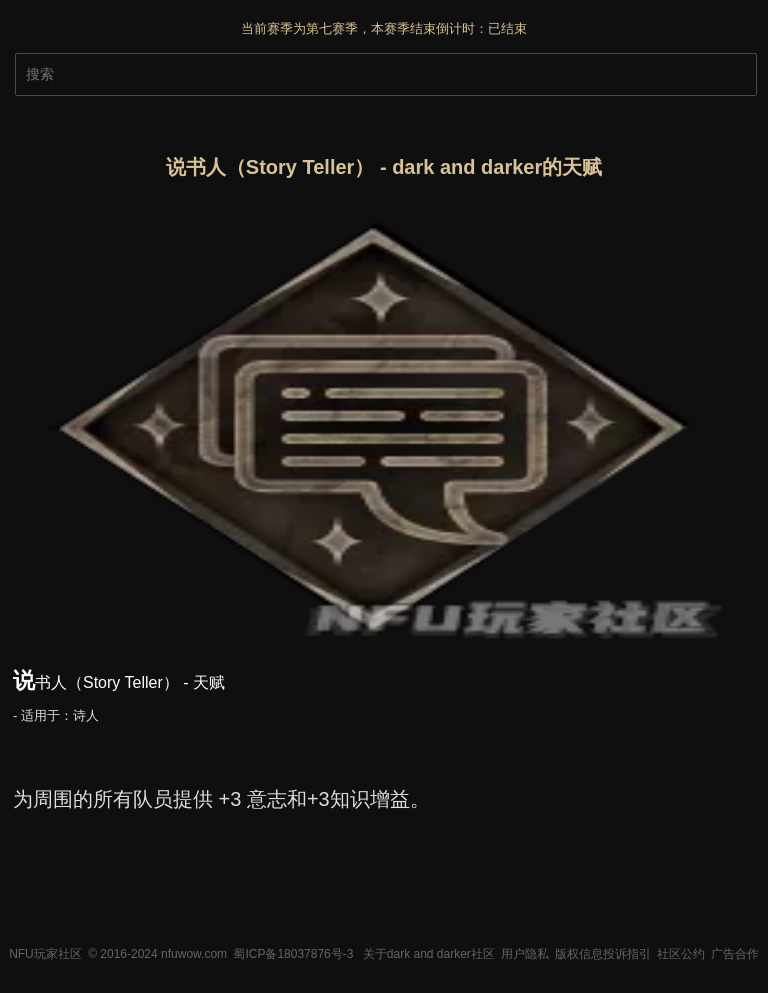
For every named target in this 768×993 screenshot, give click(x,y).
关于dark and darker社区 (429, 954)
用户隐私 (525, 954)
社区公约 (681, 954)
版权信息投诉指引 (603, 954)
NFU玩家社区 (45, 954)
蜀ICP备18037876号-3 (293, 954)
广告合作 (735, 954)
